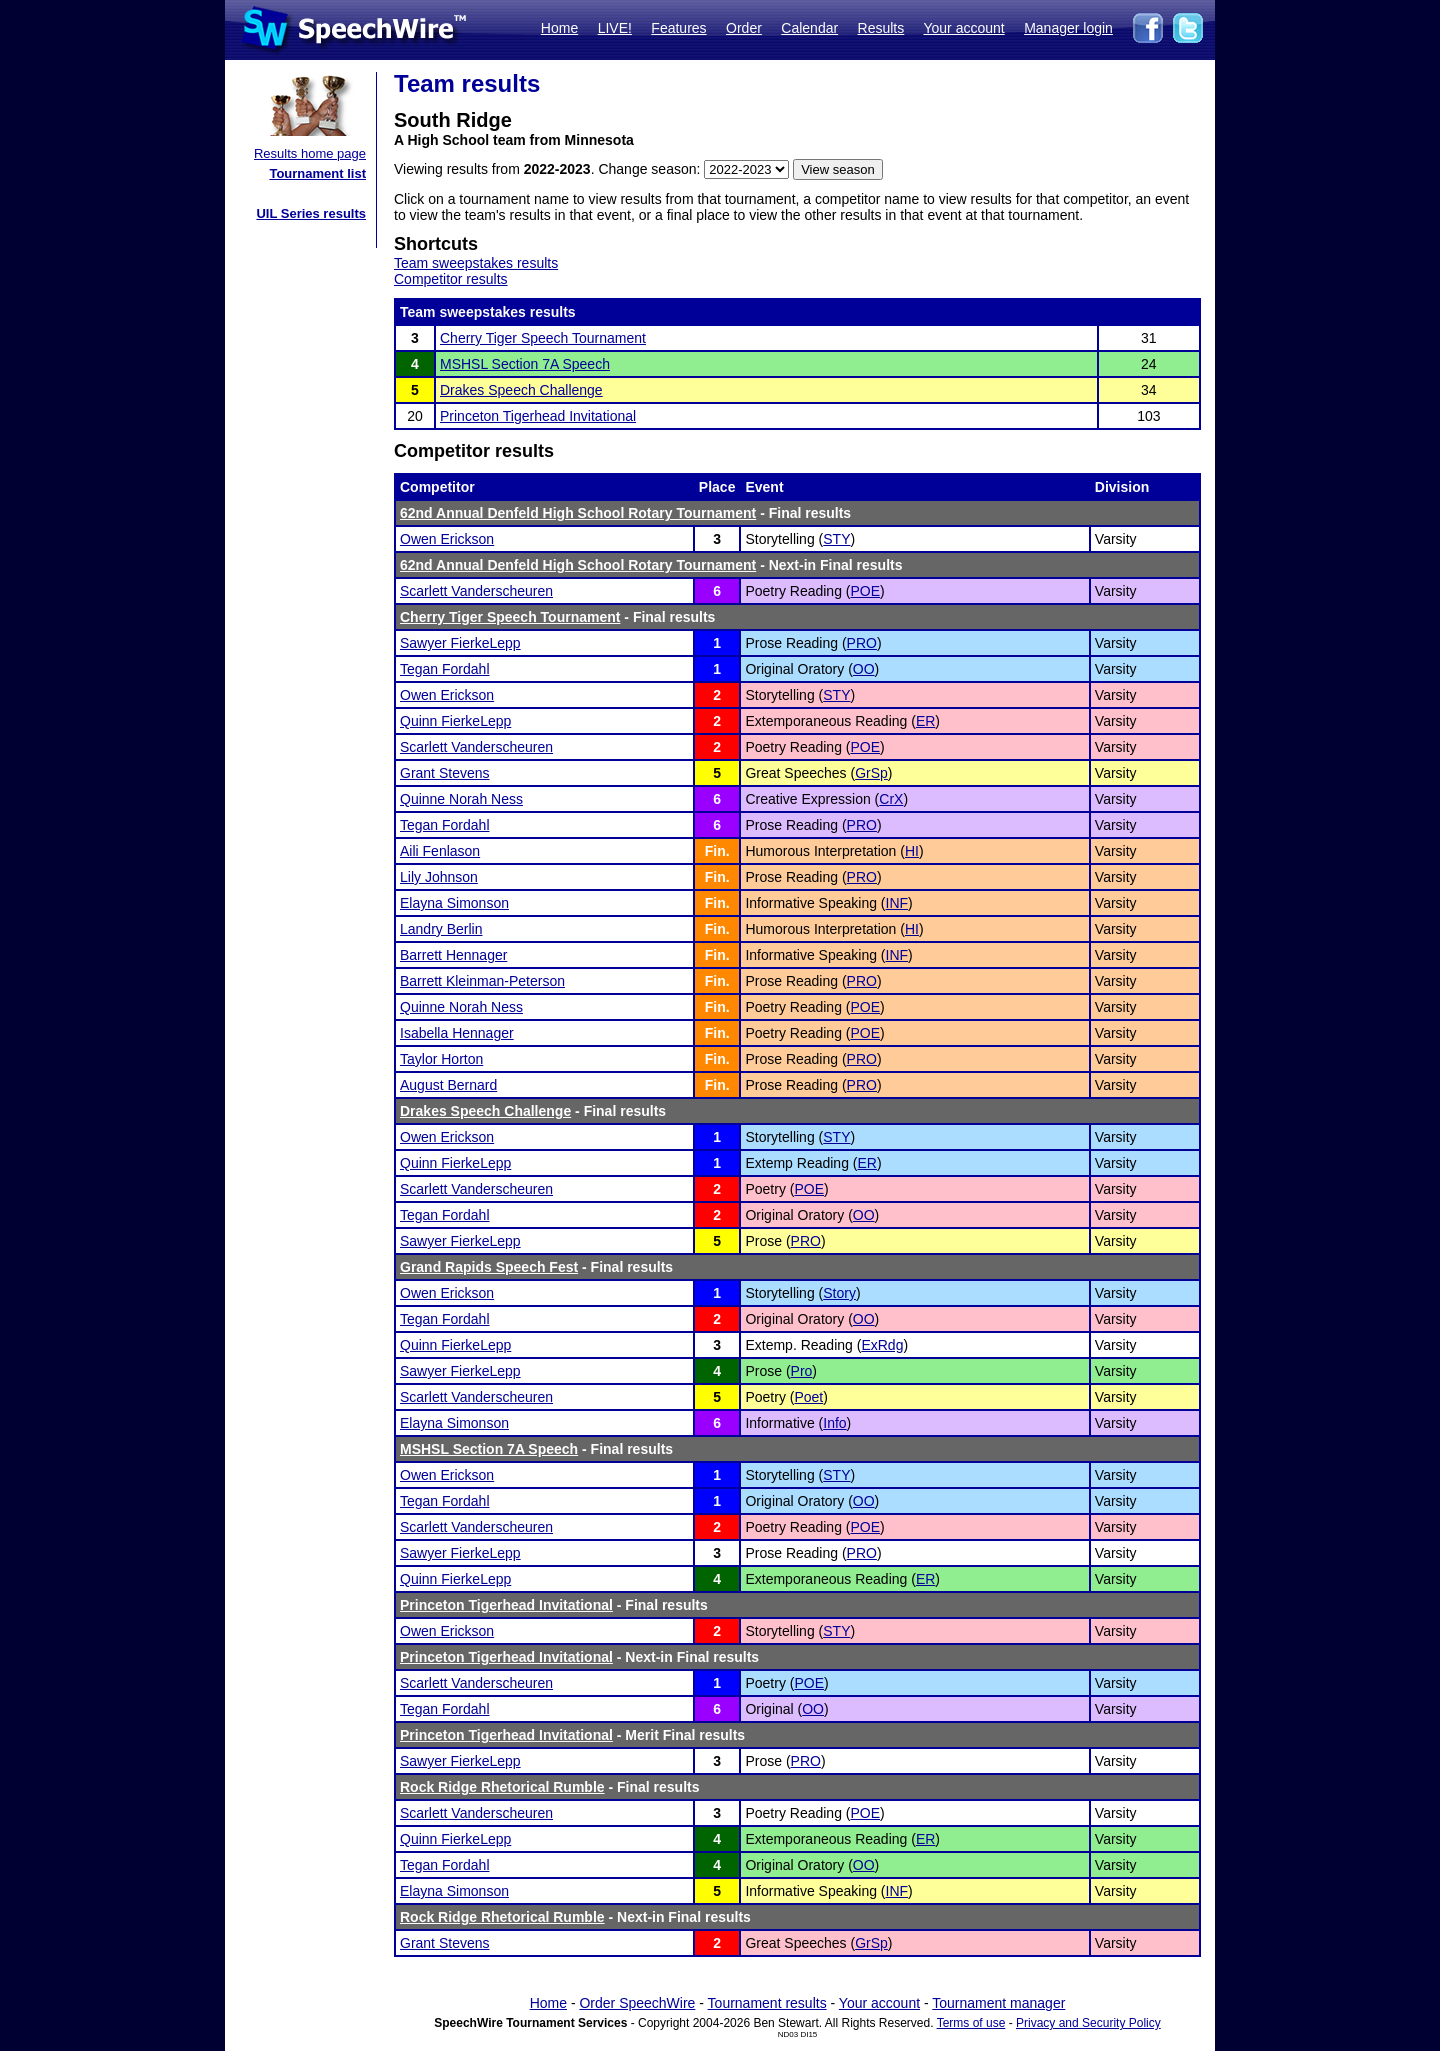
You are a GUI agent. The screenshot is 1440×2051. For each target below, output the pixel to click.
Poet (808, 1397)
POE (866, 591)
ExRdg (882, 1345)
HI (912, 851)
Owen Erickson (447, 539)
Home (559, 28)
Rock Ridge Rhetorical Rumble (502, 1787)
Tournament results (767, 2003)
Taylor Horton (441, 1059)
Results (881, 28)
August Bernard (448, 1085)
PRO (862, 643)
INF (897, 903)
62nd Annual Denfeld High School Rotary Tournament (578, 513)
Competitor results (451, 279)
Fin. (717, 851)
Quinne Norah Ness (461, 799)
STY (836, 539)
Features (678, 28)
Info (834, 1423)
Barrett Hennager (453, 955)
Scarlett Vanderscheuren (476, 591)
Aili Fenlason (440, 851)
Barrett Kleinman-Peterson (482, 981)
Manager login (1068, 28)
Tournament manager (998, 2003)
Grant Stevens (445, 773)
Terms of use (971, 2023)
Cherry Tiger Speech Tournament (543, 338)
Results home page (310, 153)
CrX (891, 799)
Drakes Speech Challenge (521, 390)
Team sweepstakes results (476, 263)
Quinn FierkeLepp (455, 721)
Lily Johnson (439, 877)
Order (744, 28)
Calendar (809, 28)
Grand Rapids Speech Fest (489, 1267)
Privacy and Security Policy (1088, 2023)
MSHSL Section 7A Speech (525, 364)
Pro (802, 1371)
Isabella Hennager (457, 1033)
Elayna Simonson (454, 903)
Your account (963, 28)
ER (925, 721)
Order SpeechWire (637, 2003)
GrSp (871, 773)
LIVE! (615, 28)
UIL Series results (311, 213)
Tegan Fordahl (445, 669)
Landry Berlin (441, 929)
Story (839, 1293)
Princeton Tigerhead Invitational (538, 416)
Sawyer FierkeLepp (460, 643)
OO (864, 669)
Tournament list (317, 173)
